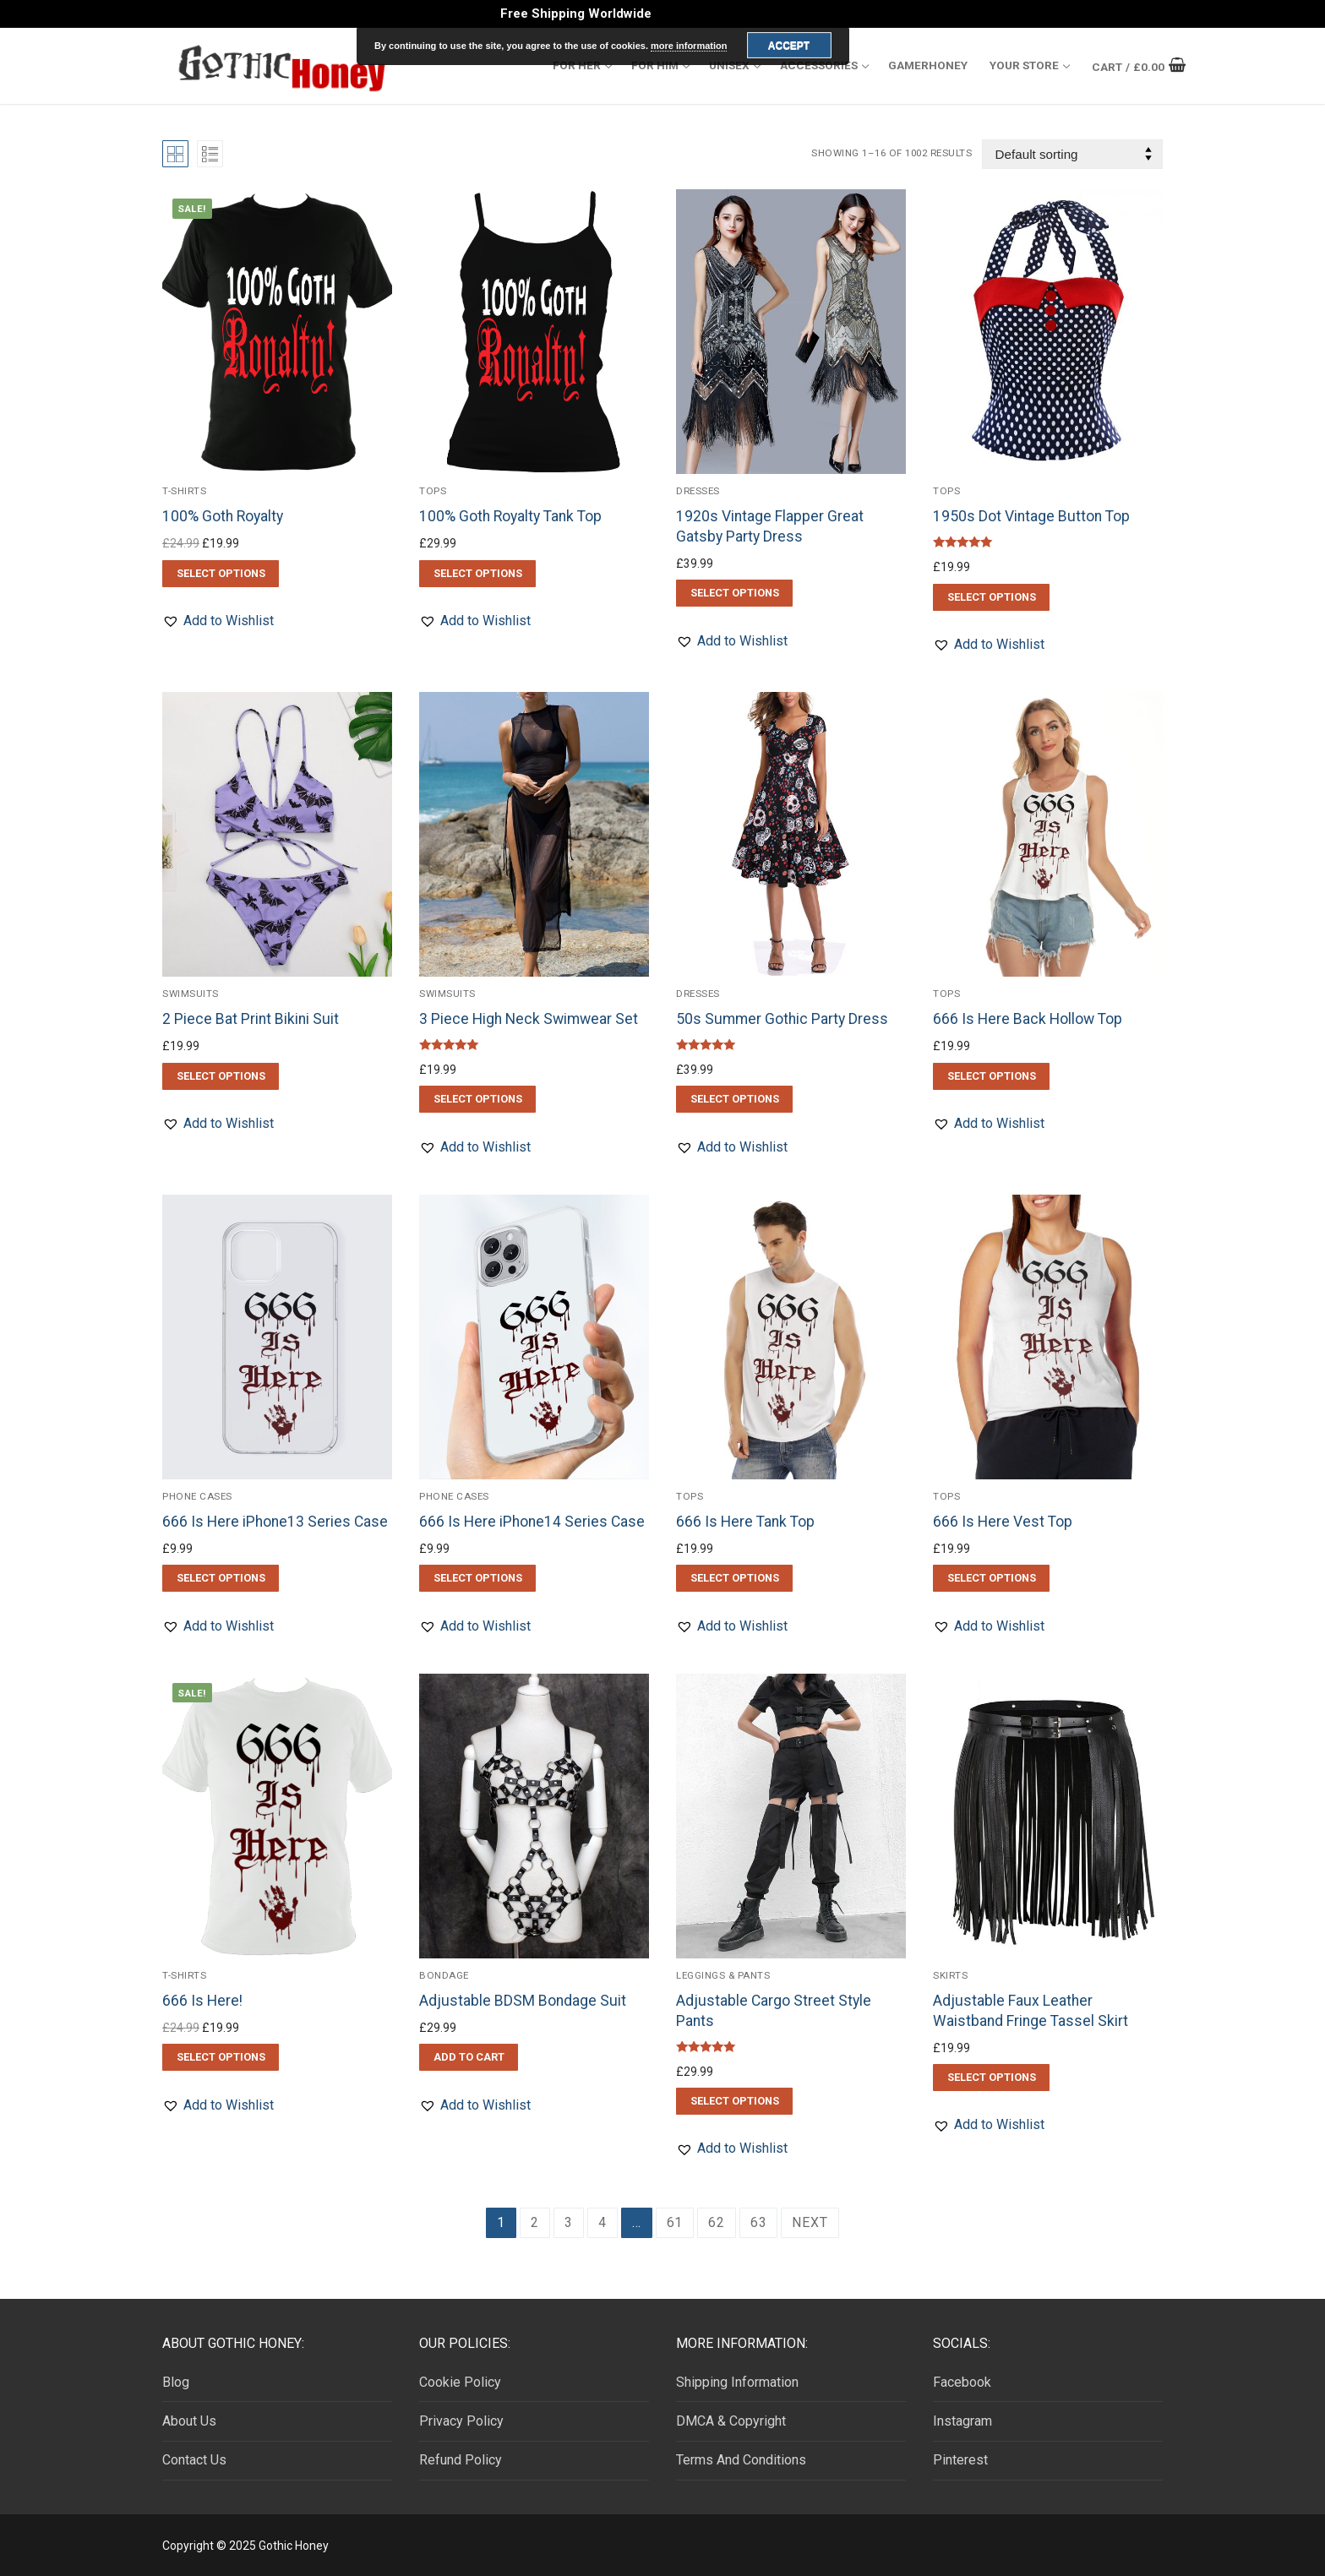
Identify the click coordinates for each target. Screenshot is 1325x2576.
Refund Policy (460, 2460)
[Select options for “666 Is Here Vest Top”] (991, 1578)
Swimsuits (190, 993)
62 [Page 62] (716, 2222)
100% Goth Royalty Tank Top (510, 516)
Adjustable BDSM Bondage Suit (522, 2000)
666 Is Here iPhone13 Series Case (275, 1521)
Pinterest (960, 2460)
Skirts (950, 1975)
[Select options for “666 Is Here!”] (220, 2057)
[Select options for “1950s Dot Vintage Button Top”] (991, 597)
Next (809, 2222)
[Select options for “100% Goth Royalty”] (220, 573)
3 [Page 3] (568, 2222)
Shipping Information (737, 2382)
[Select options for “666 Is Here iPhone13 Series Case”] (220, 1578)
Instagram (962, 2421)
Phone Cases (197, 1496)
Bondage (444, 1975)
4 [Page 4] (602, 2222)
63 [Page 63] (758, 2222)
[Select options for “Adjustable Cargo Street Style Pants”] (734, 2101)
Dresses (698, 491)
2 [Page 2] (535, 2222)
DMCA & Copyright (731, 2421)
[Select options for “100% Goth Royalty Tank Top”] (477, 573)
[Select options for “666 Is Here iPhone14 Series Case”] (477, 1578)
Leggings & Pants (723, 1975)
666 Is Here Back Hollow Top (1027, 1018)
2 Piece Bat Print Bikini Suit (250, 1018)
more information (689, 46)
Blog (175, 2382)
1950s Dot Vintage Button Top (1031, 516)
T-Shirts (184, 491)
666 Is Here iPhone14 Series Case (532, 1521)
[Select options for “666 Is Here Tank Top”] (734, 1578)
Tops (432, 491)
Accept (789, 46)
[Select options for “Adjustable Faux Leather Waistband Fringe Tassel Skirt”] (991, 2077)
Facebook (962, 2382)
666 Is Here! (202, 2000)
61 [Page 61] (675, 2222)
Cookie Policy (460, 2382)
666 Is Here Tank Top (745, 1521)
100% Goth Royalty (222, 516)
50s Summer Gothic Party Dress (782, 1018)
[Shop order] (1072, 154)
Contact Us (194, 2460)
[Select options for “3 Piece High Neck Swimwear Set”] (477, 1099)
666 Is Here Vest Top (1002, 1521)
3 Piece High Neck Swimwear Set (528, 1018)
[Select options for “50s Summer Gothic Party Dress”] (734, 1099)
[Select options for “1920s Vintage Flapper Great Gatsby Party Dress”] (734, 593)
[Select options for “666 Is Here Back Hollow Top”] (991, 1076)
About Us (189, 2421)
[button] (218, 621)
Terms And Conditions (741, 2460)
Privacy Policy (461, 2421)
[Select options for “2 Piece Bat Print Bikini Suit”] (220, 1076)
